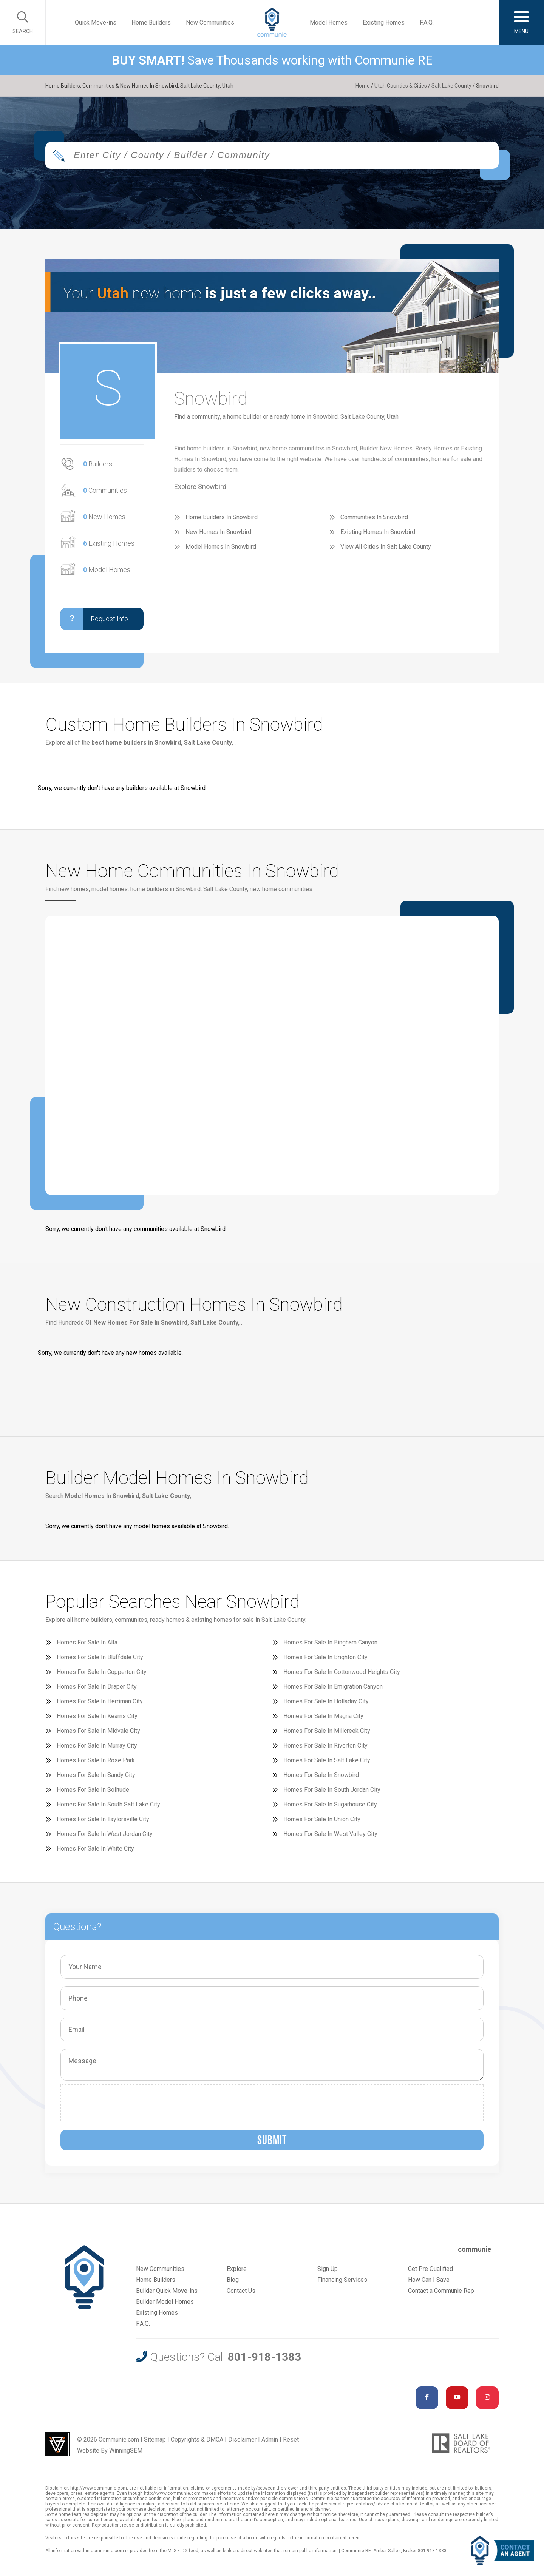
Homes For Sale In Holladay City (326, 1701)
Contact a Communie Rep (441, 2290)
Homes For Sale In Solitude (93, 1789)
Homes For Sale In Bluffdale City (100, 1657)
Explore (237, 2268)
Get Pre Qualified (430, 2268)
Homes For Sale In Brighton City (325, 1657)
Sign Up (327, 2268)
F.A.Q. (427, 22)
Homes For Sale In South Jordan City (331, 1789)
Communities (105, 490)
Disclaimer (242, 2439)
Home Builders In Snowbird (221, 517)
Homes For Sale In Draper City (97, 1686)
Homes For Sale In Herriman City (100, 1701)
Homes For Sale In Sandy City (96, 1775)
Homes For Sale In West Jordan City (105, 1833)
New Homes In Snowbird (218, 531)
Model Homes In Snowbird (220, 546)
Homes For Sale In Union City (321, 1819)
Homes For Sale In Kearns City (97, 1716)
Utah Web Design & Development (57, 2444)
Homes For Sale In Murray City (97, 1745)
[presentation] (122, 2103)
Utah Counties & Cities (400, 86)
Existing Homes (384, 22)
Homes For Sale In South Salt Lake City (108, 1804)
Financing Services (342, 2279)
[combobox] (272, 155)
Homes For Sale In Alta (87, 1642)
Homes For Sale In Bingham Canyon (330, 1642)
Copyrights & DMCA (197, 2439)
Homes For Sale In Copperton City (102, 1671)
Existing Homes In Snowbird (377, 531)
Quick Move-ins (95, 22)
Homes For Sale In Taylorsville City (103, 1819)
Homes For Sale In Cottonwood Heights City (341, 1671)
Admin (269, 2439)
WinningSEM (125, 2450)
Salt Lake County (451, 86)
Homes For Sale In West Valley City (330, 1833)
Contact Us (241, 2290)
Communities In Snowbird (374, 517)
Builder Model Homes (165, 2301)
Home (362, 86)
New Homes (104, 517)
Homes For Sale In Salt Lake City (326, 1760)
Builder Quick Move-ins (167, 2290)
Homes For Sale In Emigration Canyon (333, 1686)
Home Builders (151, 22)
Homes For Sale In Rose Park (96, 1760)
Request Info (94, 619)
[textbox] (296, 155)
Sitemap (155, 2439)
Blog (233, 2279)
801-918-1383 (264, 2356)
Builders (97, 464)
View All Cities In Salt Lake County (385, 546)
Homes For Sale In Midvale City (98, 1730)
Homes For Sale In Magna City (323, 1716)
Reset (291, 2439)
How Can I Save (429, 2279)
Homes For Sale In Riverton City (325, 1745)
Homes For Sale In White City (95, 1848)
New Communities (210, 22)
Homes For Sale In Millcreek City (326, 1730)
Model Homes (329, 22)
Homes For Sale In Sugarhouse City (330, 1804)
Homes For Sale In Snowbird (321, 1775)
